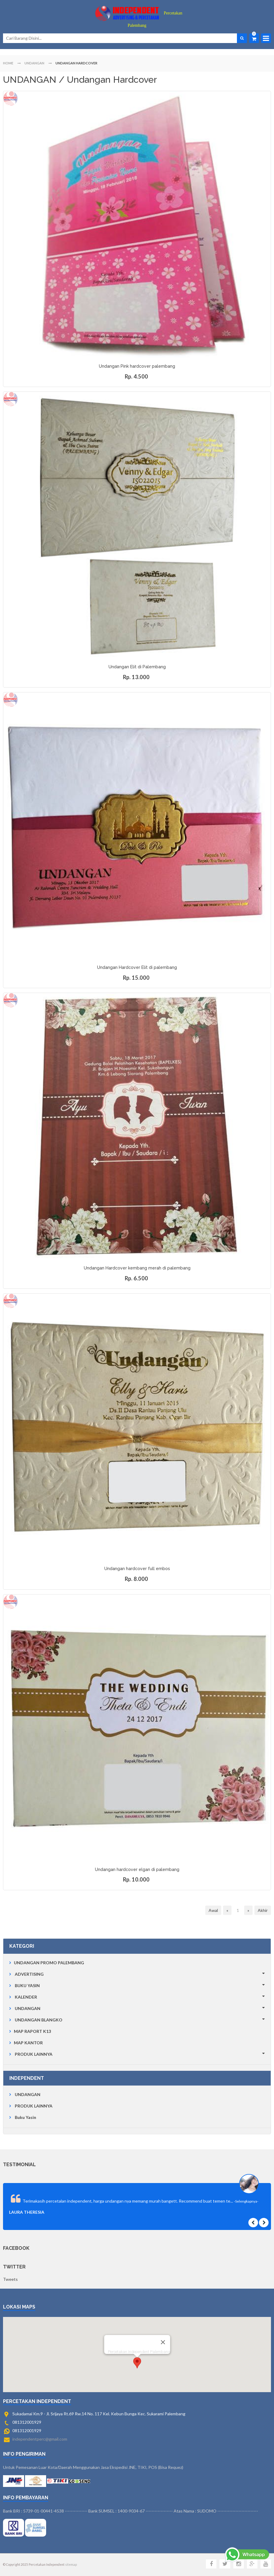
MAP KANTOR (28, 2042)
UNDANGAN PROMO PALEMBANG (49, 1962)
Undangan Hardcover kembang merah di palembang (137, 1268)
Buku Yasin (25, 2117)
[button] (137, 2350)
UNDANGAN (27, 2008)
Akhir (263, 1910)
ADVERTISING (29, 1974)
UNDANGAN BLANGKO (38, 2019)
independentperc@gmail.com (39, 2438)
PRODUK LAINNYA (33, 2054)
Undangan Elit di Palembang (137, 666)
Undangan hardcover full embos (137, 1568)
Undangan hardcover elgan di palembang (137, 1869)
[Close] (163, 2330)
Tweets (10, 2279)
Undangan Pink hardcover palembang (137, 366)
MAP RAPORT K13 (32, 2031)
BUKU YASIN (27, 1985)
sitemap (71, 2564)
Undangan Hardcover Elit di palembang (137, 967)
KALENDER (26, 1996)
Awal (213, 1910)
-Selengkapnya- (246, 2201)
